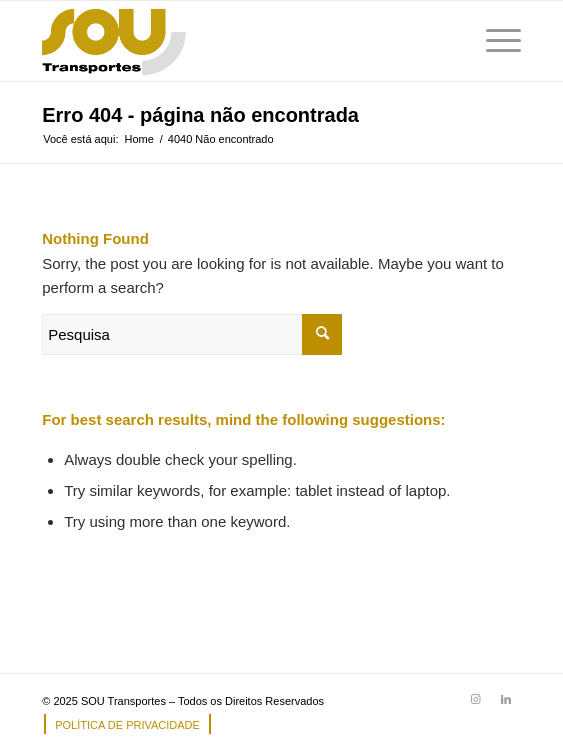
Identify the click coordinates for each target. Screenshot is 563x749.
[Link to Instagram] (476, 699)
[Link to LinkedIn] (506, 699)
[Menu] (493, 41)
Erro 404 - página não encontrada (200, 115)
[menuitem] (122, 725)
